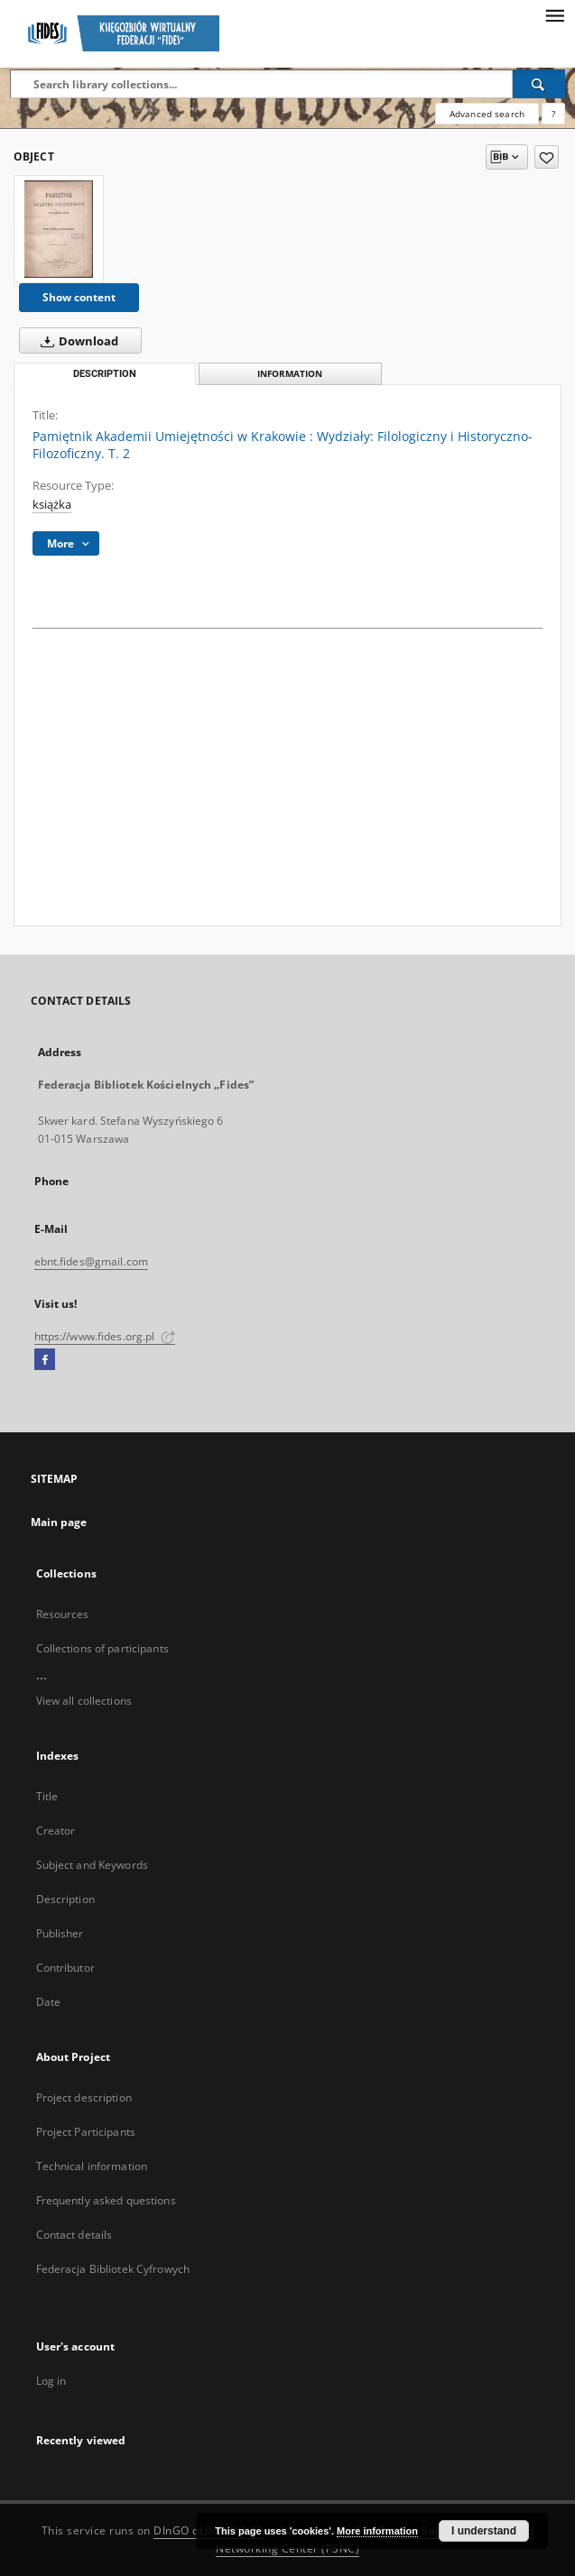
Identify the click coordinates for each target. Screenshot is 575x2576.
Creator (56, 1830)
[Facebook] (44, 1360)
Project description (84, 2097)
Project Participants (85, 2131)
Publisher (60, 1933)
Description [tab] (104, 374)
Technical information (92, 2166)
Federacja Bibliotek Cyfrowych (113, 2269)
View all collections (84, 1700)
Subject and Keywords (92, 1864)
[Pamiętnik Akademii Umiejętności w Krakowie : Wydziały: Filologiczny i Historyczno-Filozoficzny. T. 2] (58, 229)
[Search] (539, 83)
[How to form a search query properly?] (553, 113)
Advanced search (487, 113)
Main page (59, 1522)
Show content (79, 297)
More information (377, 2530)
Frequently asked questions (106, 2200)
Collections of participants (102, 1648)
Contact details (74, 2234)
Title (47, 1796)
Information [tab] (289, 374)
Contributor (65, 1967)
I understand (483, 2531)
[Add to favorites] (546, 157)
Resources (62, 1614)
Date (48, 2002)
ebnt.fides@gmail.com (91, 1261)
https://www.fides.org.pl (104, 1336)
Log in (51, 2380)
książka (51, 504)
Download (75, 341)
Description (65, 1899)
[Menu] (554, 14)
